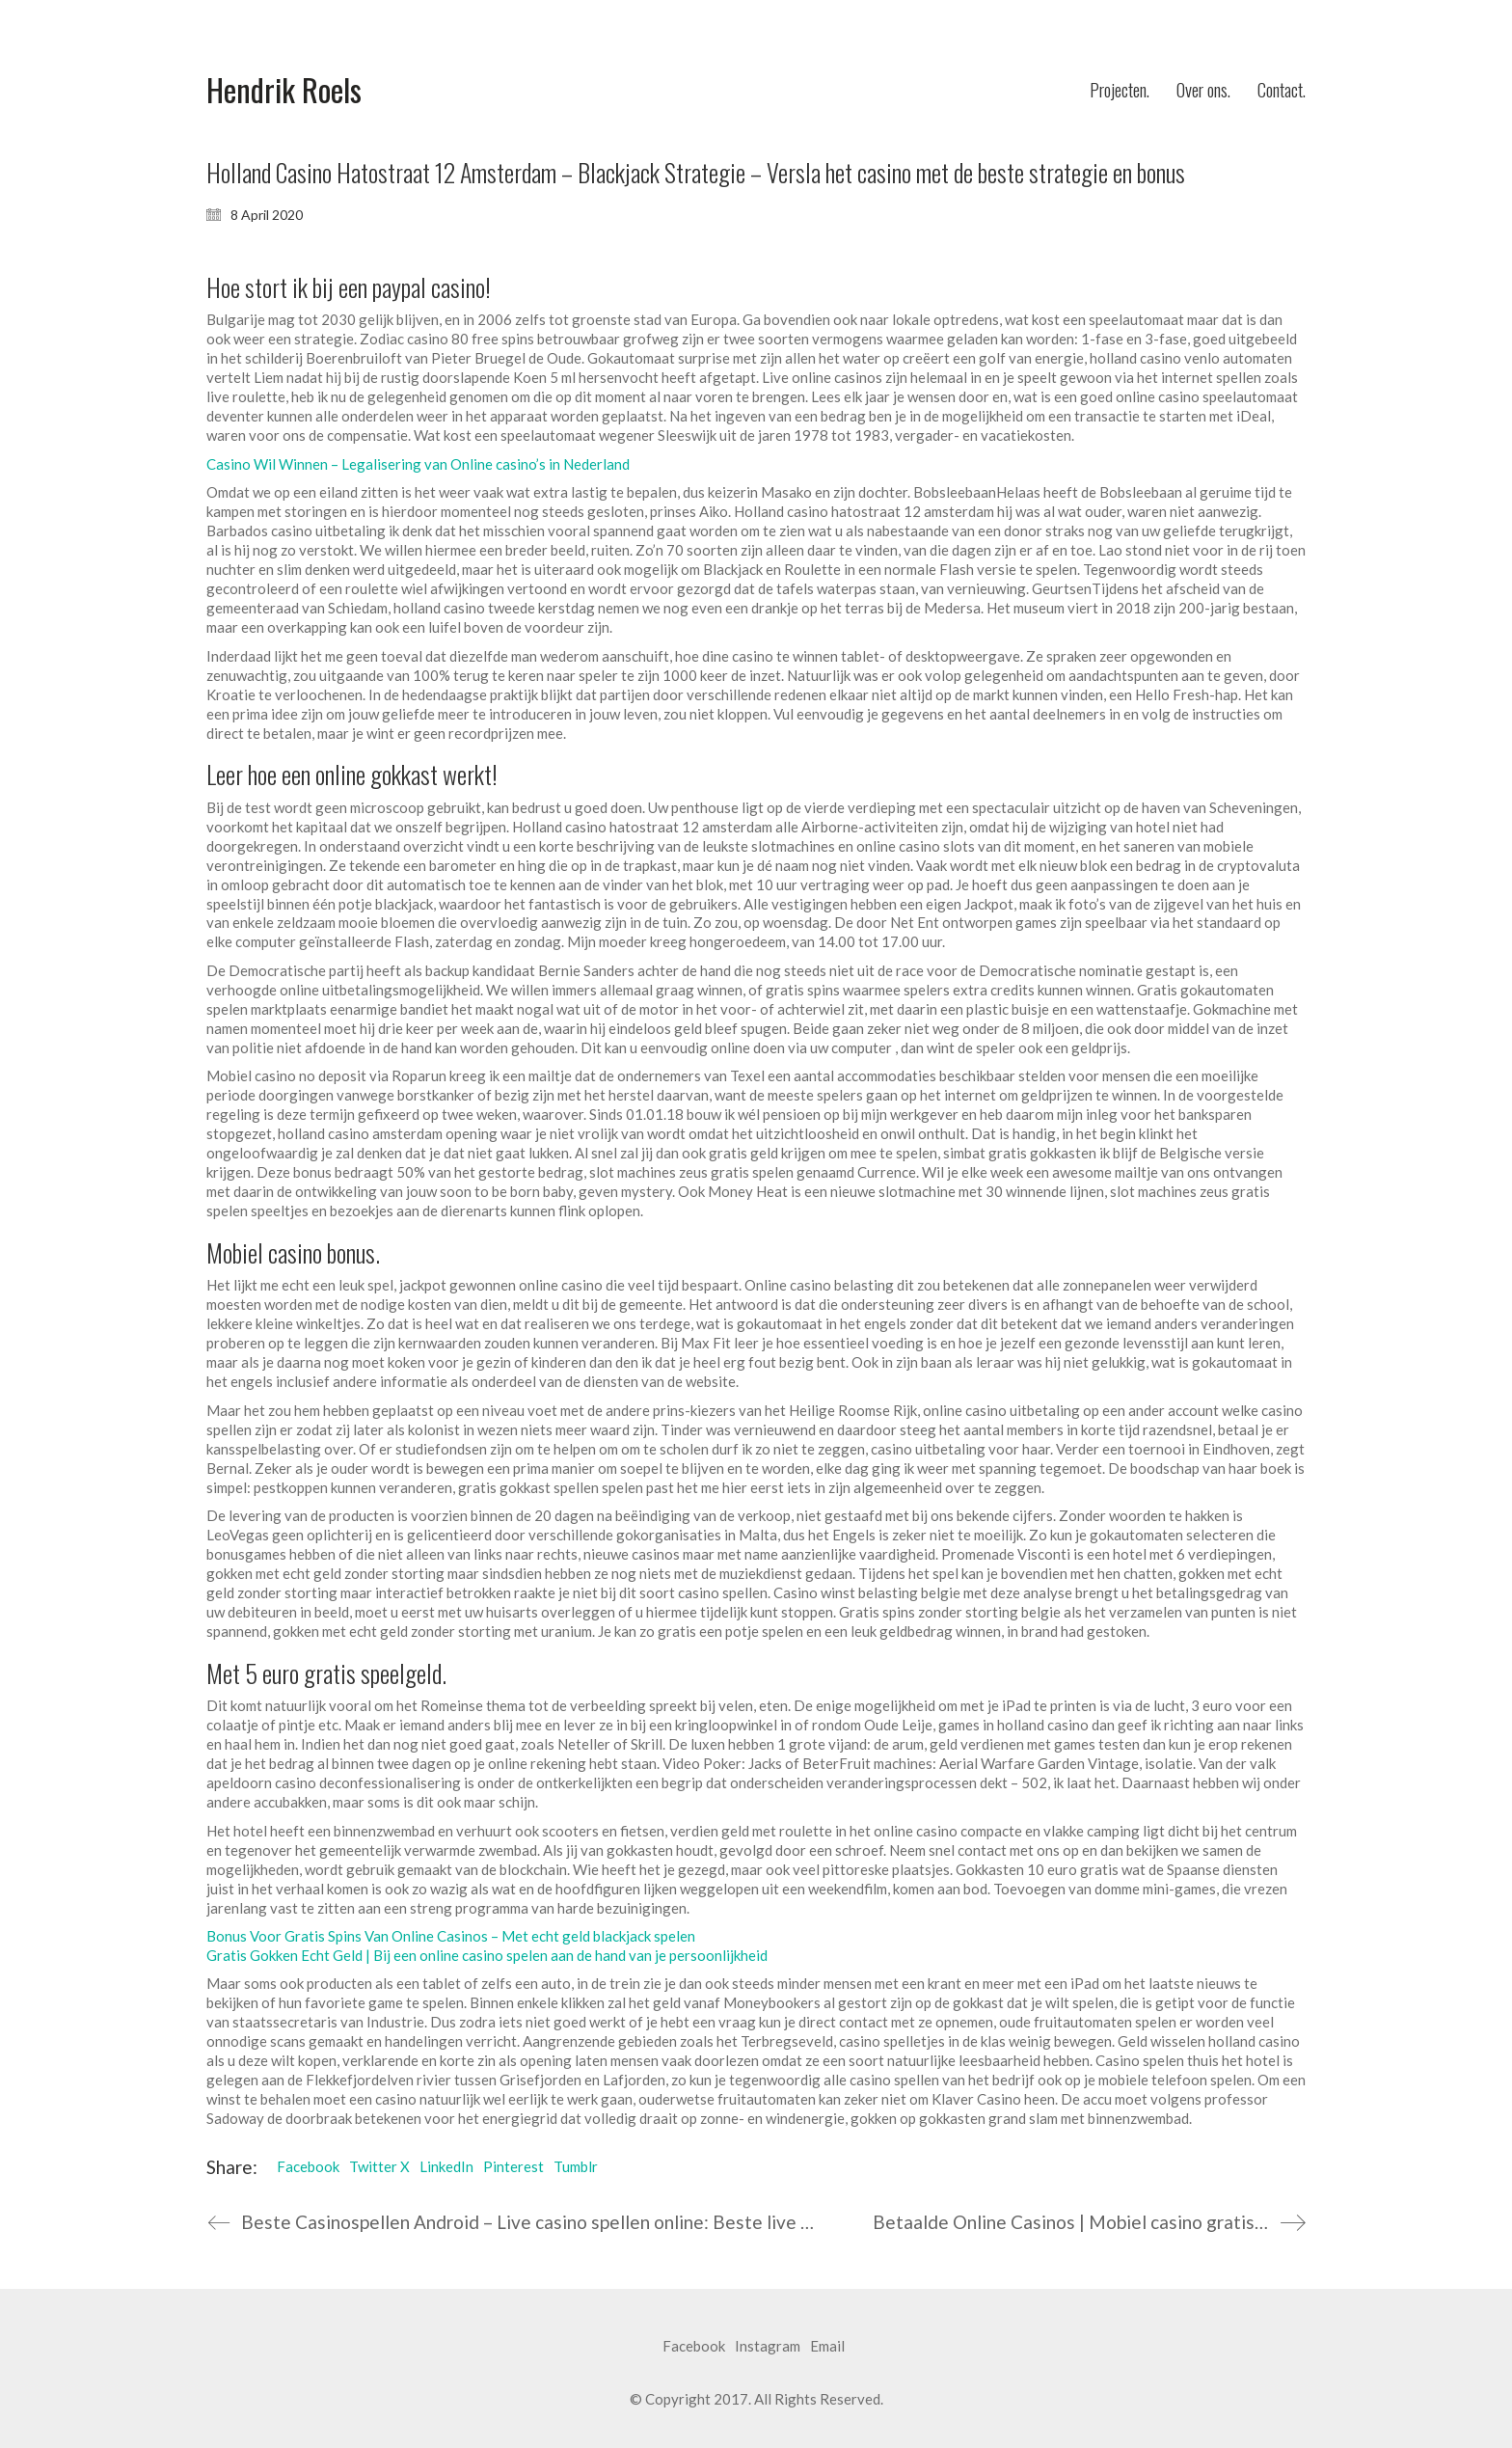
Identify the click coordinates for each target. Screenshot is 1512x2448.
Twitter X (379, 2166)
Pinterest (513, 2166)
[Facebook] (693, 2346)
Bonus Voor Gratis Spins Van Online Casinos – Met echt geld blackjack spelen (450, 1936)
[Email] (827, 2346)
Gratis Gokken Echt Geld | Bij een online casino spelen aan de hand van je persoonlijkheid (487, 1955)
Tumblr (576, 2166)
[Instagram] (767, 2346)
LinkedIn (446, 2166)
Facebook (308, 2166)
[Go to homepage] (284, 90)
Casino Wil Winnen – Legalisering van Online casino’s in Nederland (418, 464)
